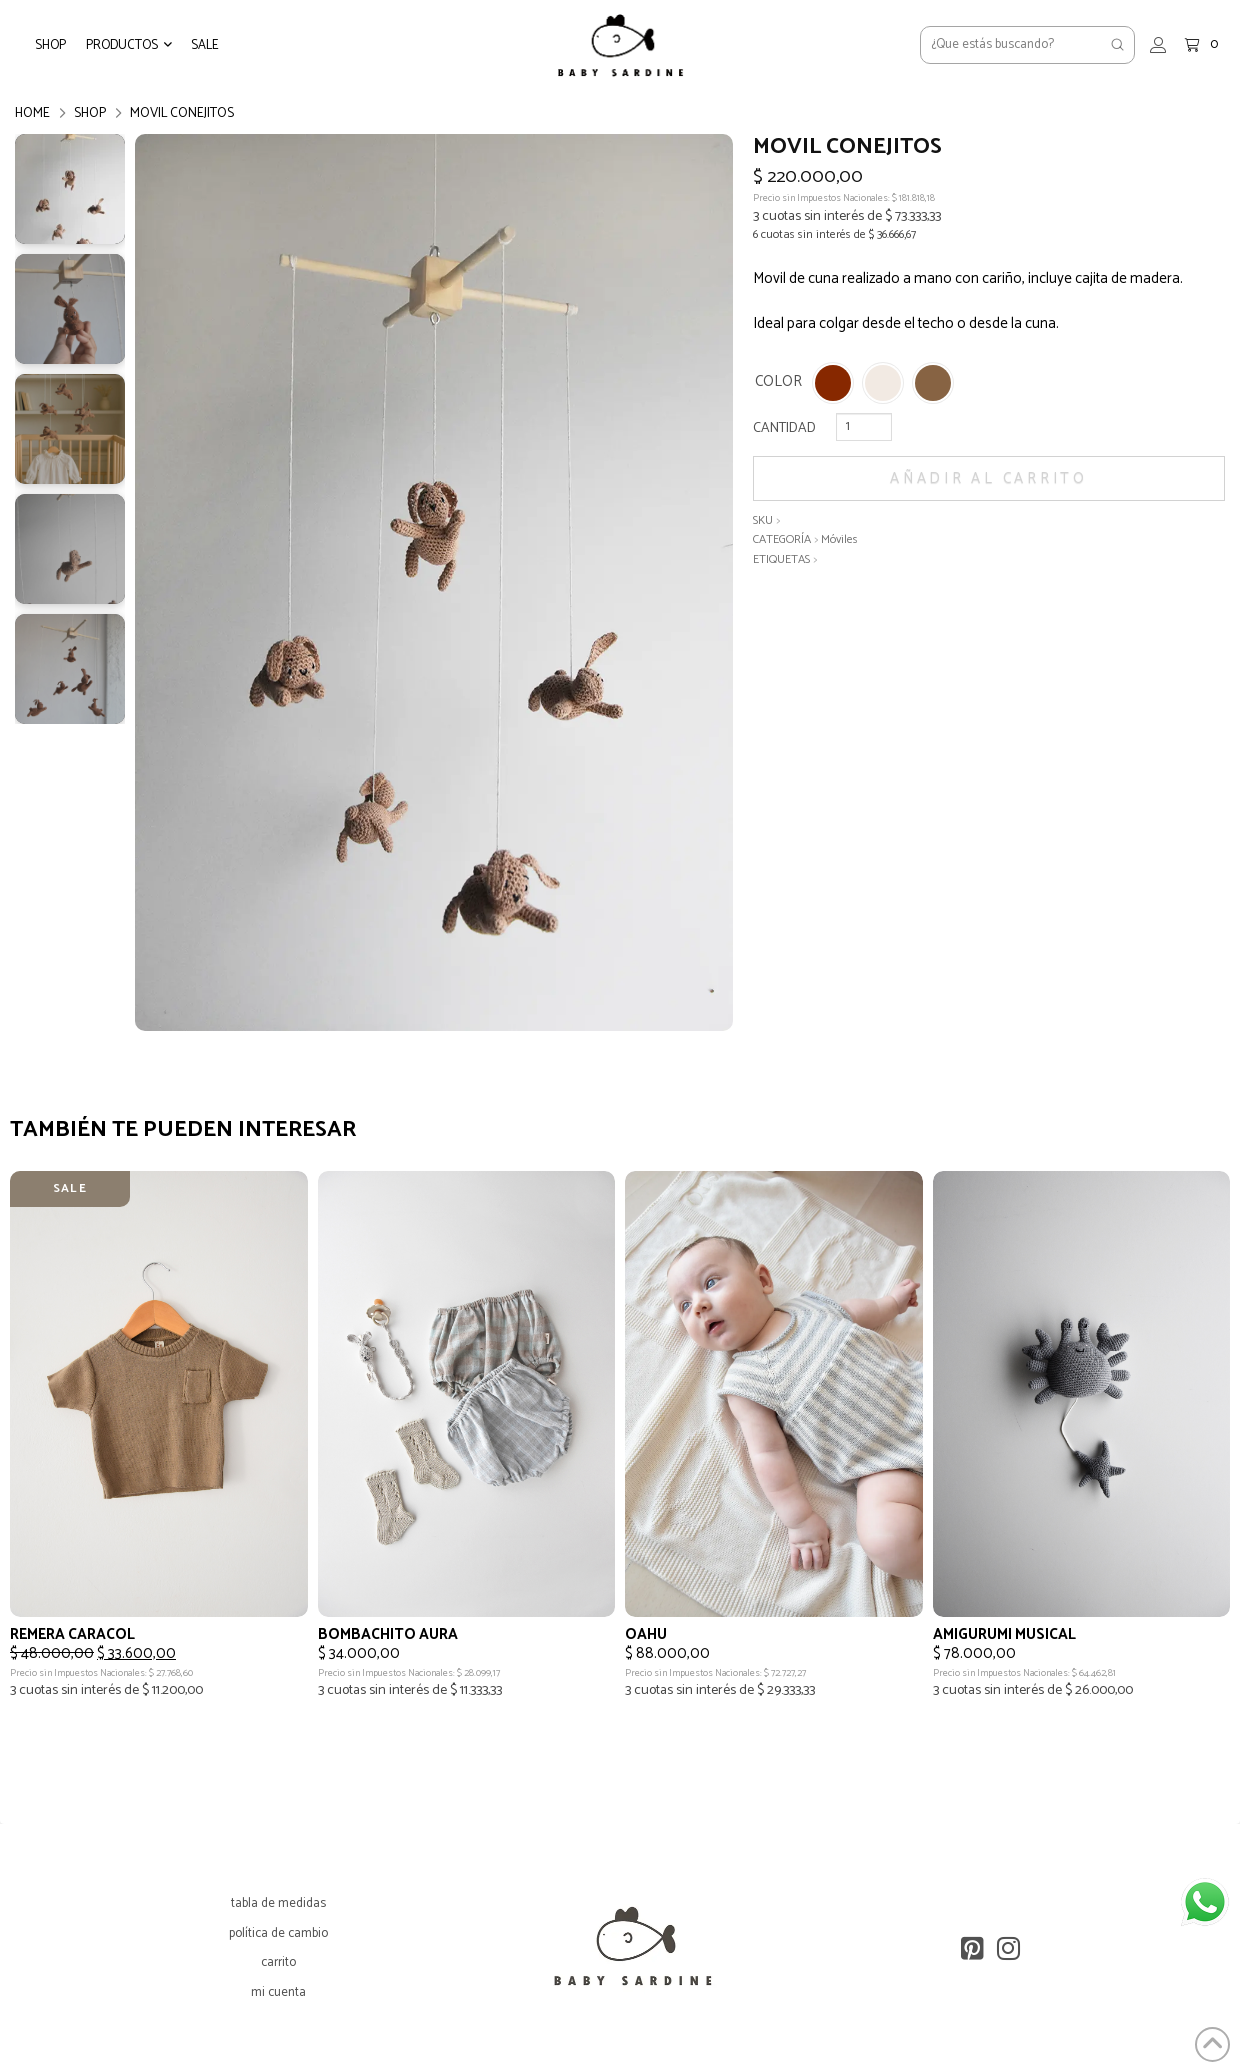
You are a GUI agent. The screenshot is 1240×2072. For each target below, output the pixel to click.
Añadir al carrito (989, 479)
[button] (129, 45)
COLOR (778, 382)
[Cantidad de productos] (864, 427)
